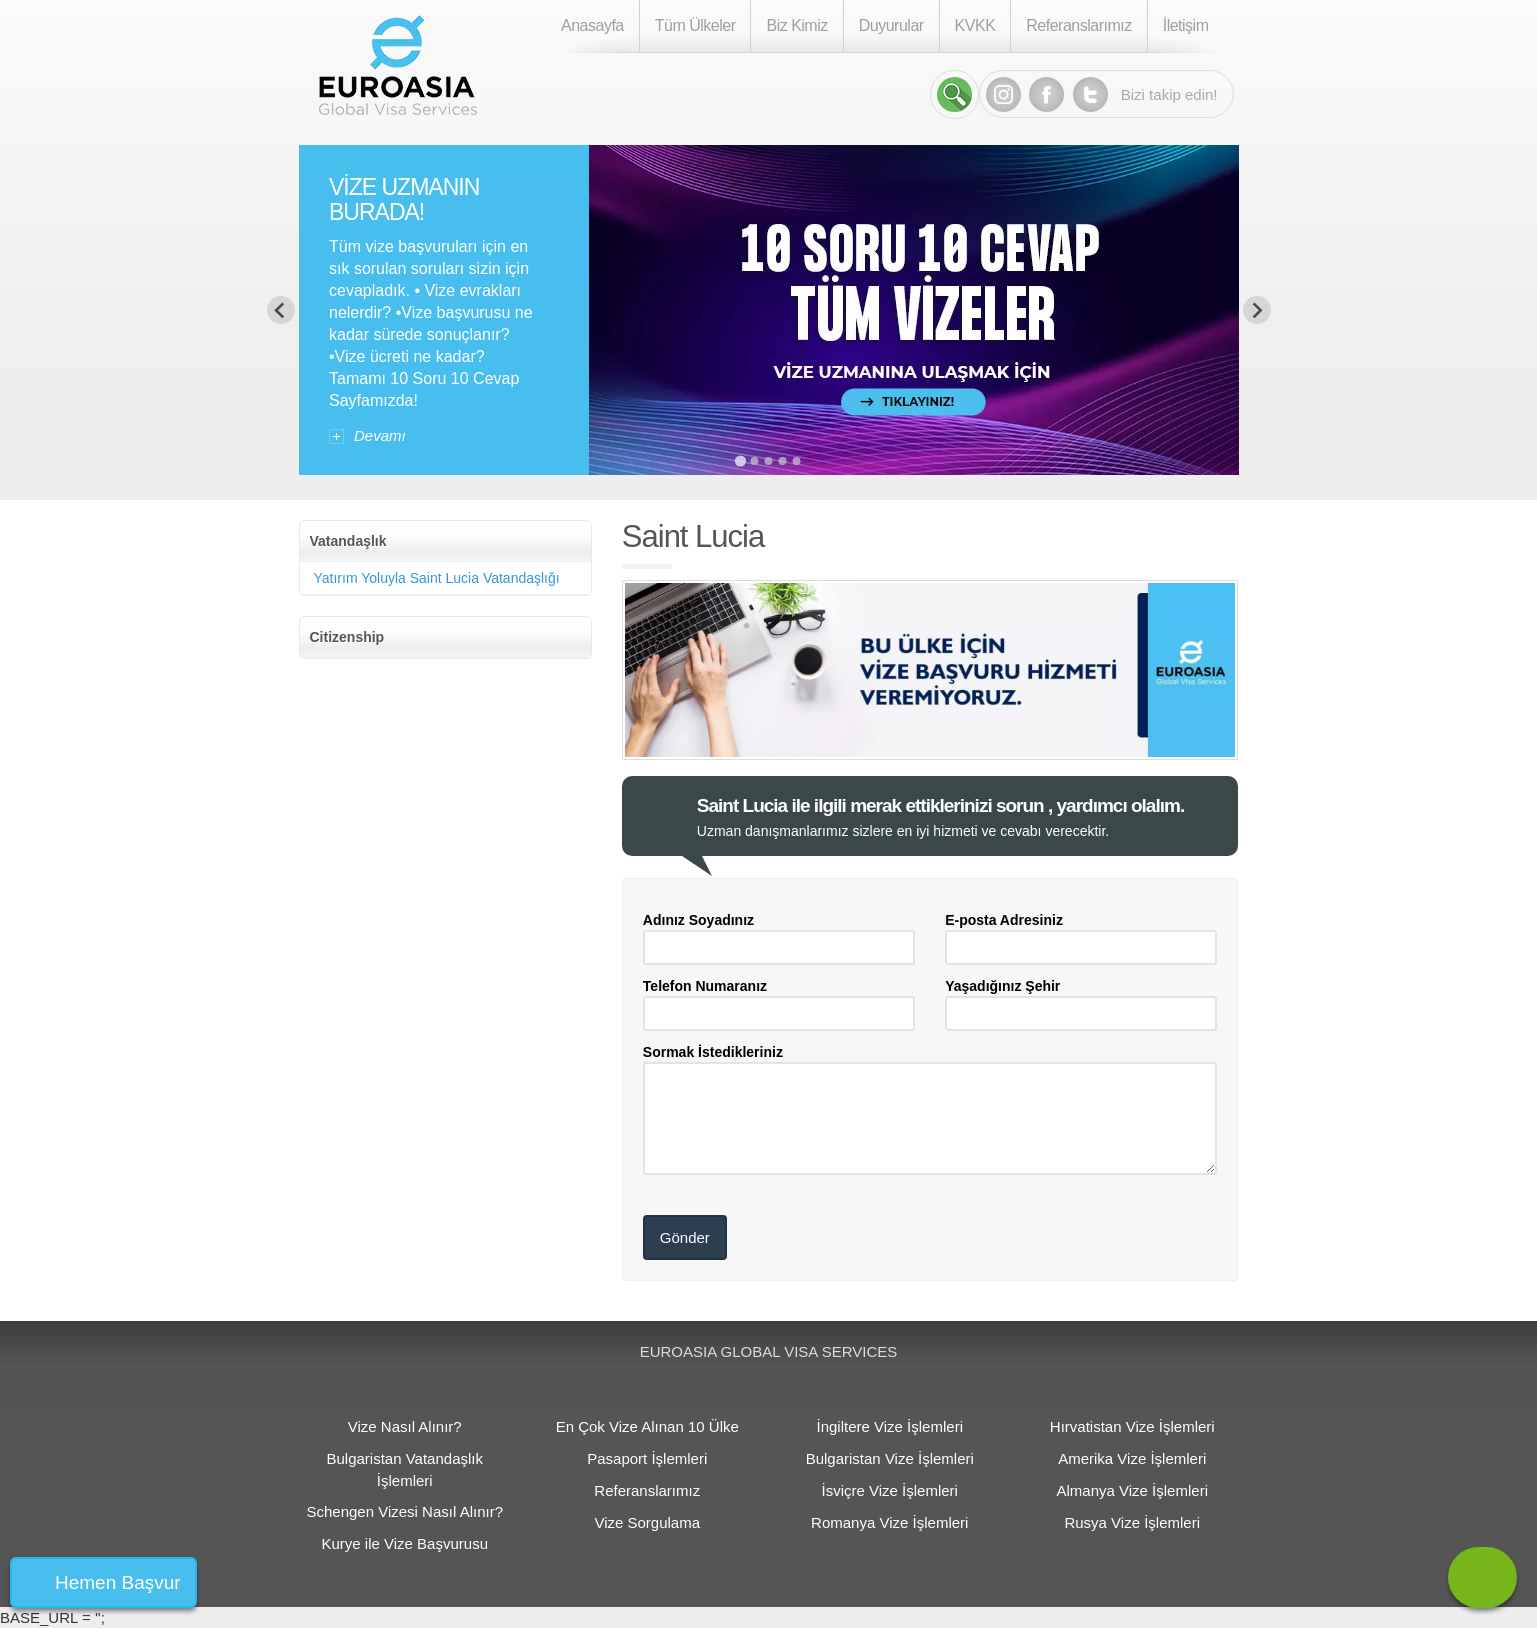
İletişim (1186, 25)
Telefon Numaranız (705, 986)
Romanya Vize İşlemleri (889, 1522)
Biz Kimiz (796, 25)
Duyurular (891, 25)
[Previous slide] (281, 310)
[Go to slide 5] (797, 461)
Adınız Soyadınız (698, 920)
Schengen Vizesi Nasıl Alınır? (404, 1511)
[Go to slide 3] (769, 461)
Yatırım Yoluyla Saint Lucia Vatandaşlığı (437, 578)
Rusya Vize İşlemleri (1132, 1522)
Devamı (380, 435)
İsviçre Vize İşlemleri (890, 1490)
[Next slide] (1257, 310)
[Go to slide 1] (740, 460)
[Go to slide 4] (783, 461)
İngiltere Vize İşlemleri (890, 1426)
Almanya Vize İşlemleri (1132, 1490)
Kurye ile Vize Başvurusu (405, 1543)
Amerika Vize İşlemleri (1132, 1458)
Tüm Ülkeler (695, 25)
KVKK (975, 25)
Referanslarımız (1078, 25)
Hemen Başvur (118, 1582)
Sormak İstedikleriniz (713, 1052)
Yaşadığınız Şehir (1002, 986)
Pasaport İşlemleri (647, 1458)
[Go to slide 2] (755, 461)
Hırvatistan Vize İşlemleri (1132, 1426)
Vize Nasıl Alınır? (405, 1426)
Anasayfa (592, 25)
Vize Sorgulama (647, 1522)
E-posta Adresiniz (1004, 920)
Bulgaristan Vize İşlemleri (890, 1458)
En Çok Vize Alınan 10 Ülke (647, 1426)
